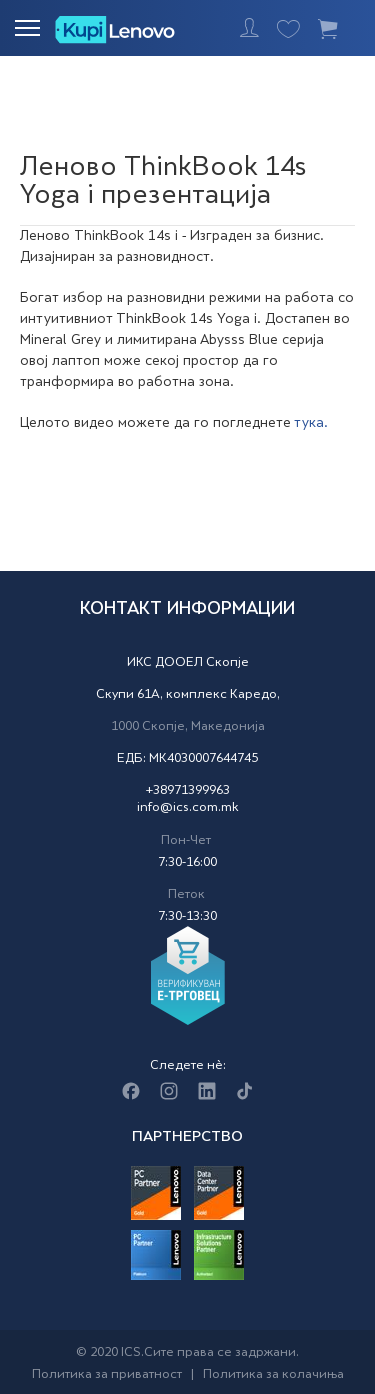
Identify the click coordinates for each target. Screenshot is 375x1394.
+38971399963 (187, 791)
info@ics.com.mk (188, 808)
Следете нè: (188, 1066)
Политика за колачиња (273, 1375)
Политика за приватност (107, 1375)
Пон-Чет (186, 841)
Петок (186, 895)
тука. (311, 423)
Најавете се (250, 28)
